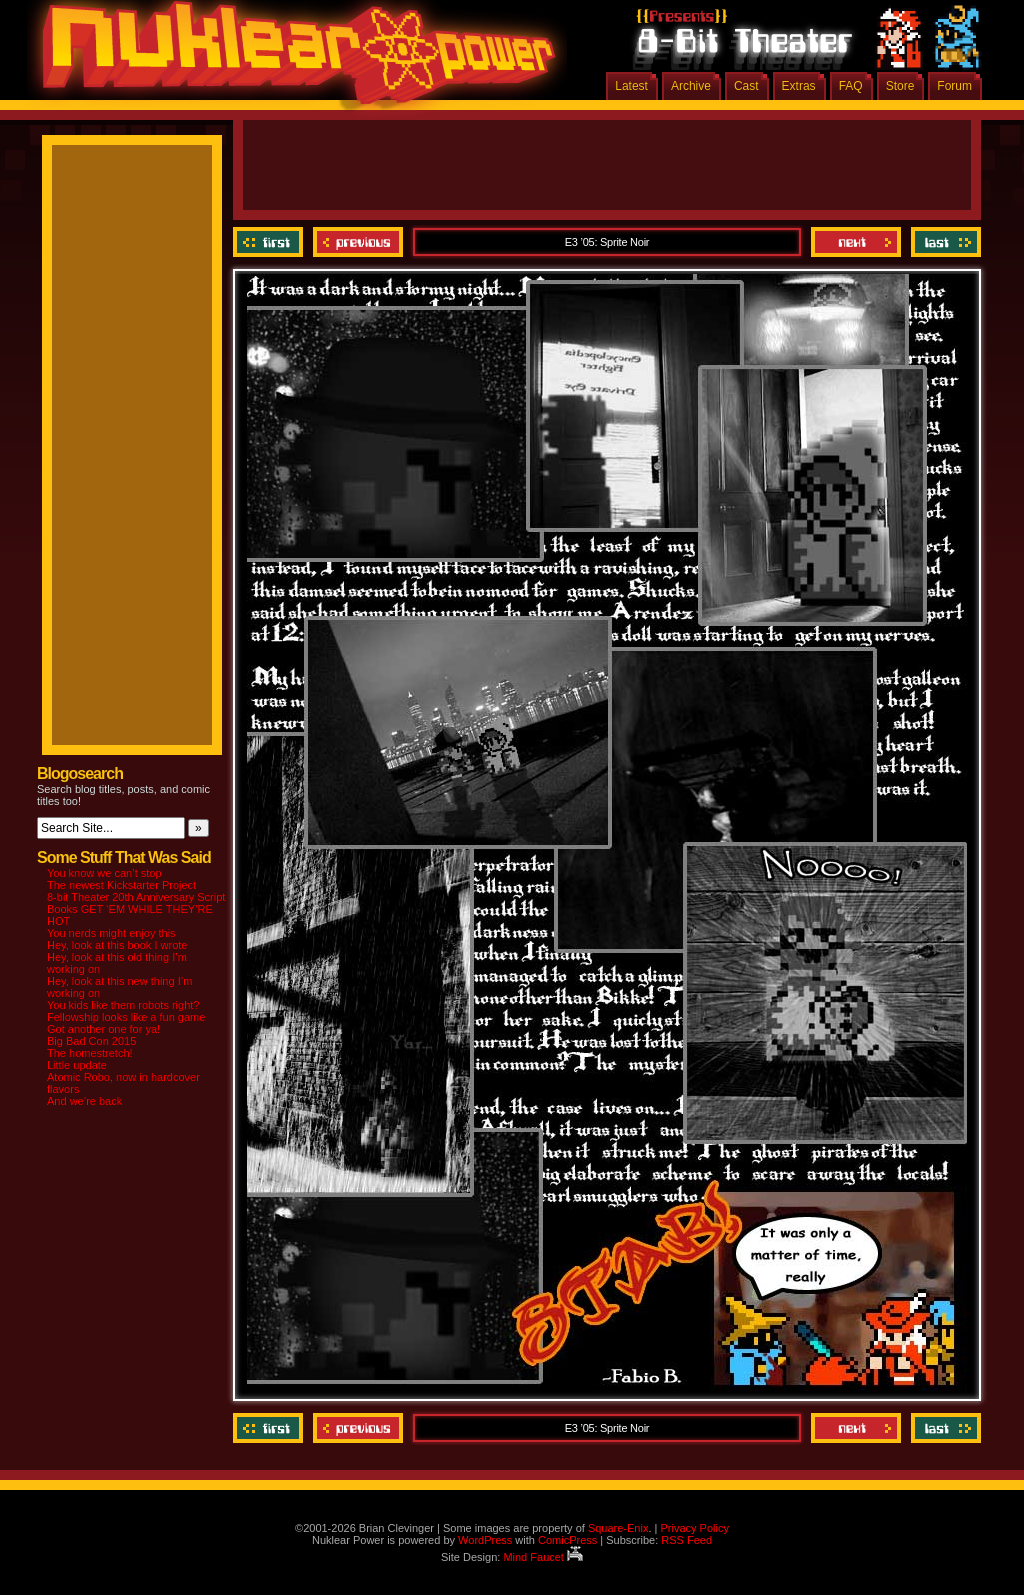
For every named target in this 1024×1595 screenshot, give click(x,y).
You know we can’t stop (104, 873)
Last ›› (943, 242)
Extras (799, 86)
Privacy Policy (694, 1528)
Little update (77, 1065)
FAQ (851, 86)
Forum (954, 86)
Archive (691, 86)
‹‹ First (270, 242)
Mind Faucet (543, 1557)
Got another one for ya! (103, 1029)
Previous (358, 242)
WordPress (485, 1540)
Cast (746, 86)
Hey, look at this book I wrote (117, 945)
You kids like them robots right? (123, 1005)
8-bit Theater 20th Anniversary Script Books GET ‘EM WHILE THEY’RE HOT (136, 909)
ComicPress (567, 1540)
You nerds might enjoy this (111, 933)
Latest (631, 86)
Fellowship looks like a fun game (126, 1017)
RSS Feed (686, 1540)
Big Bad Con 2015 (91, 1041)
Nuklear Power (292, 60)
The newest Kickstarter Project (121, 885)
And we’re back (84, 1101)
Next (856, 242)
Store (900, 86)
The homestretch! (90, 1053)
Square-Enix (618, 1528)
